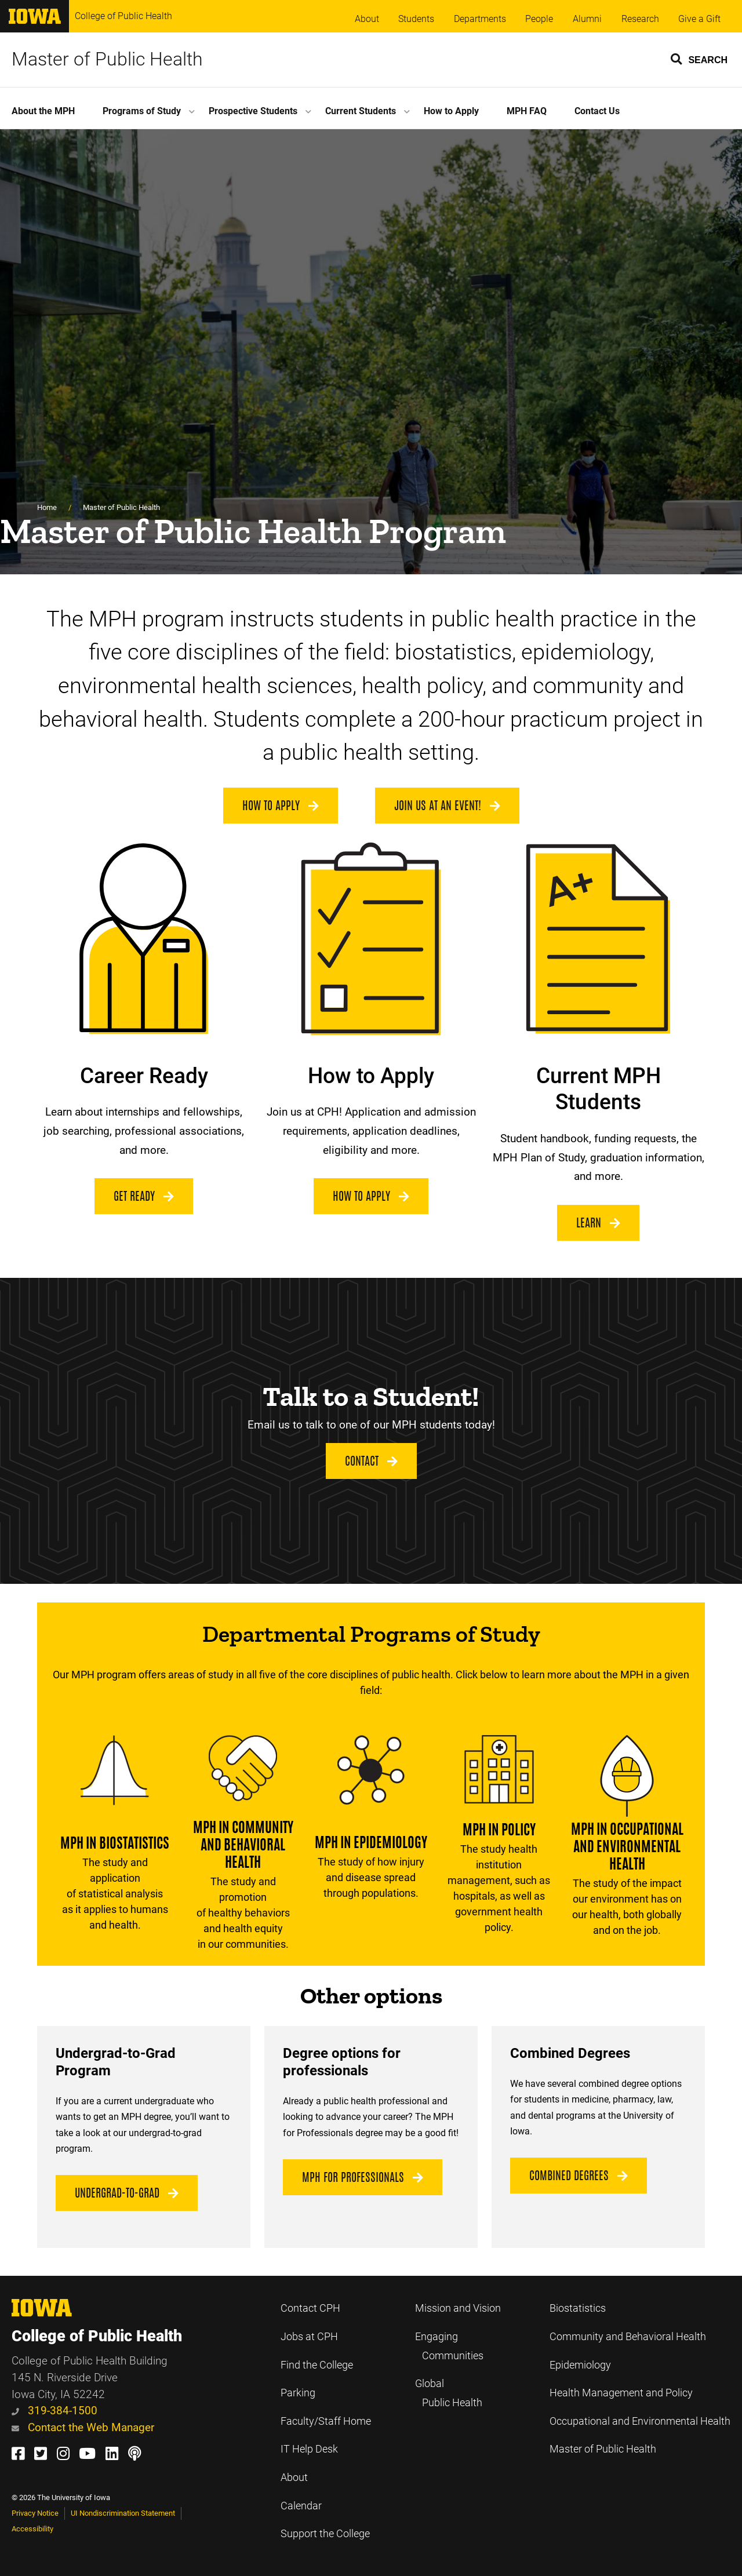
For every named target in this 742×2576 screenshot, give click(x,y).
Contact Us (597, 110)
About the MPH (43, 110)
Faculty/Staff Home (326, 2421)
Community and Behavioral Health (628, 2336)
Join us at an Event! (447, 805)
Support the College (325, 2533)
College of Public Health (123, 15)
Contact (371, 1461)
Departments (480, 18)
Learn (598, 1223)
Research (640, 18)
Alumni (587, 18)
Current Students (360, 110)
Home (47, 507)
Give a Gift (699, 18)
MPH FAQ (527, 110)
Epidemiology (580, 2365)
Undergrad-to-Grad (127, 2193)
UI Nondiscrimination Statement (123, 2513)
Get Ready (144, 1196)
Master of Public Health (107, 59)
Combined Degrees (578, 2175)
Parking (298, 2393)
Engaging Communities (449, 2346)
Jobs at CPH (309, 2336)
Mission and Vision (458, 2308)
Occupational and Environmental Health (640, 2421)
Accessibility (32, 2528)
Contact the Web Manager (83, 2427)
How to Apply (451, 110)
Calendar (301, 2506)
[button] (699, 58)
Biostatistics (578, 2308)
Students (416, 18)
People (539, 18)
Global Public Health (448, 2393)
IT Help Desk (309, 2449)
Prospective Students (253, 110)
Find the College (317, 2365)
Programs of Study (142, 110)
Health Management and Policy (621, 2393)
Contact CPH (310, 2308)
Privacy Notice (35, 2513)
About (367, 18)
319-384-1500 (54, 2410)
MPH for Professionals (362, 2177)
